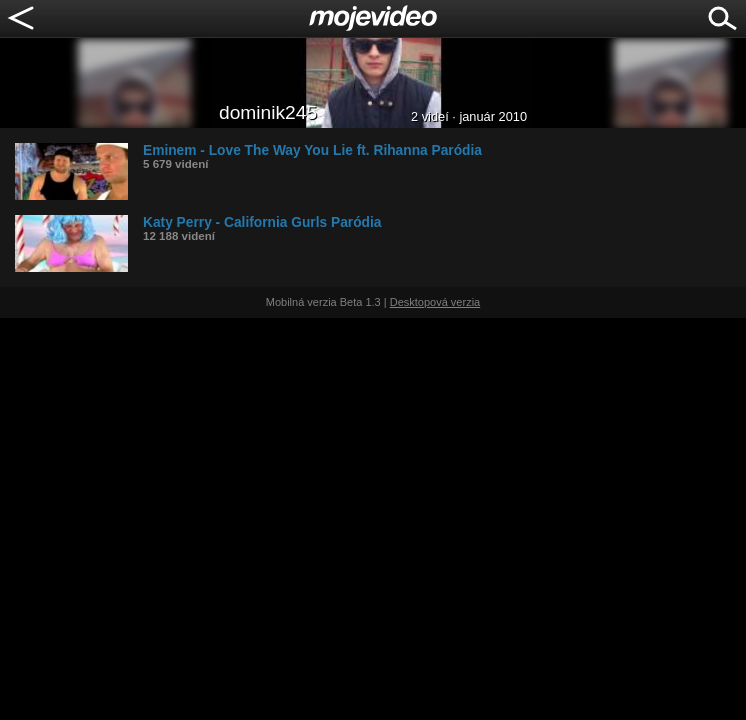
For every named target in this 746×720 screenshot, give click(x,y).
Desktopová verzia (435, 302)
